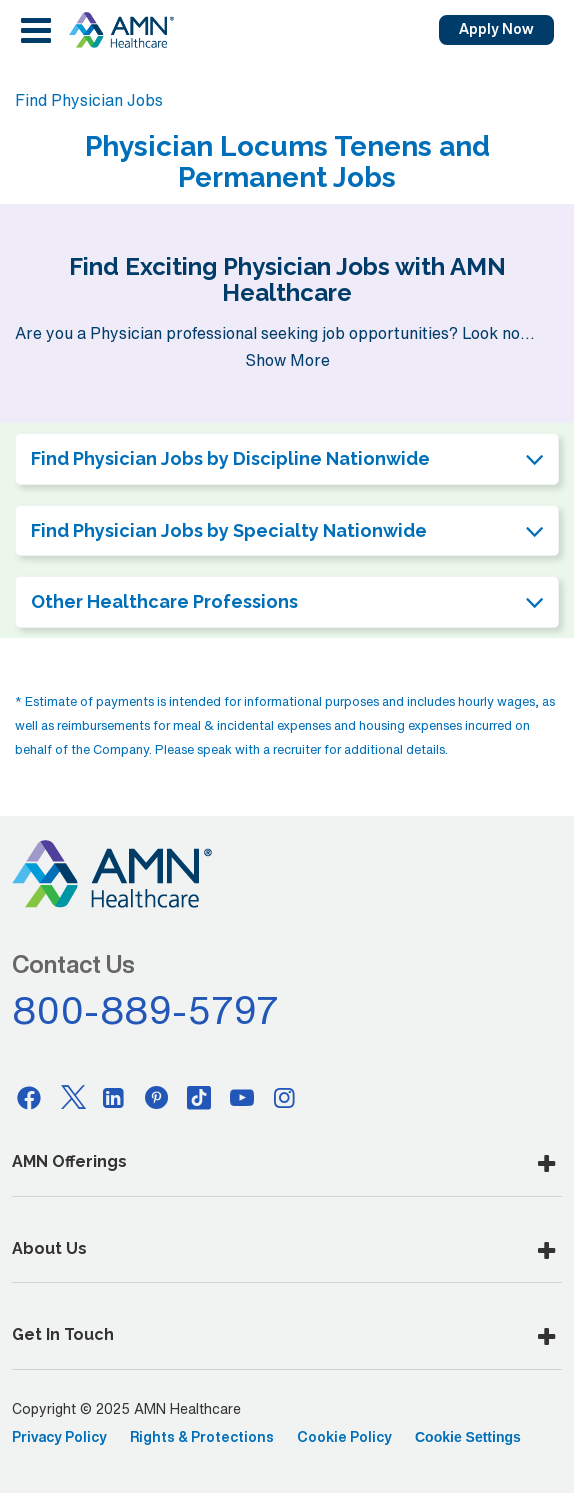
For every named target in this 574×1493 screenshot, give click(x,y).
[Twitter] (72, 1097)
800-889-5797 (146, 1010)
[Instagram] (285, 1097)
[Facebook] (29, 1097)
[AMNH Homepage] (121, 30)
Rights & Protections (202, 1437)
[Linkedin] (114, 1097)
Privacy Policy (59, 1437)
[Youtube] (242, 1097)
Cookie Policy (344, 1437)
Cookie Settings (468, 1437)
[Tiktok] (199, 1097)
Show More (287, 360)
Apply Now (496, 29)
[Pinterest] (157, 1097)
